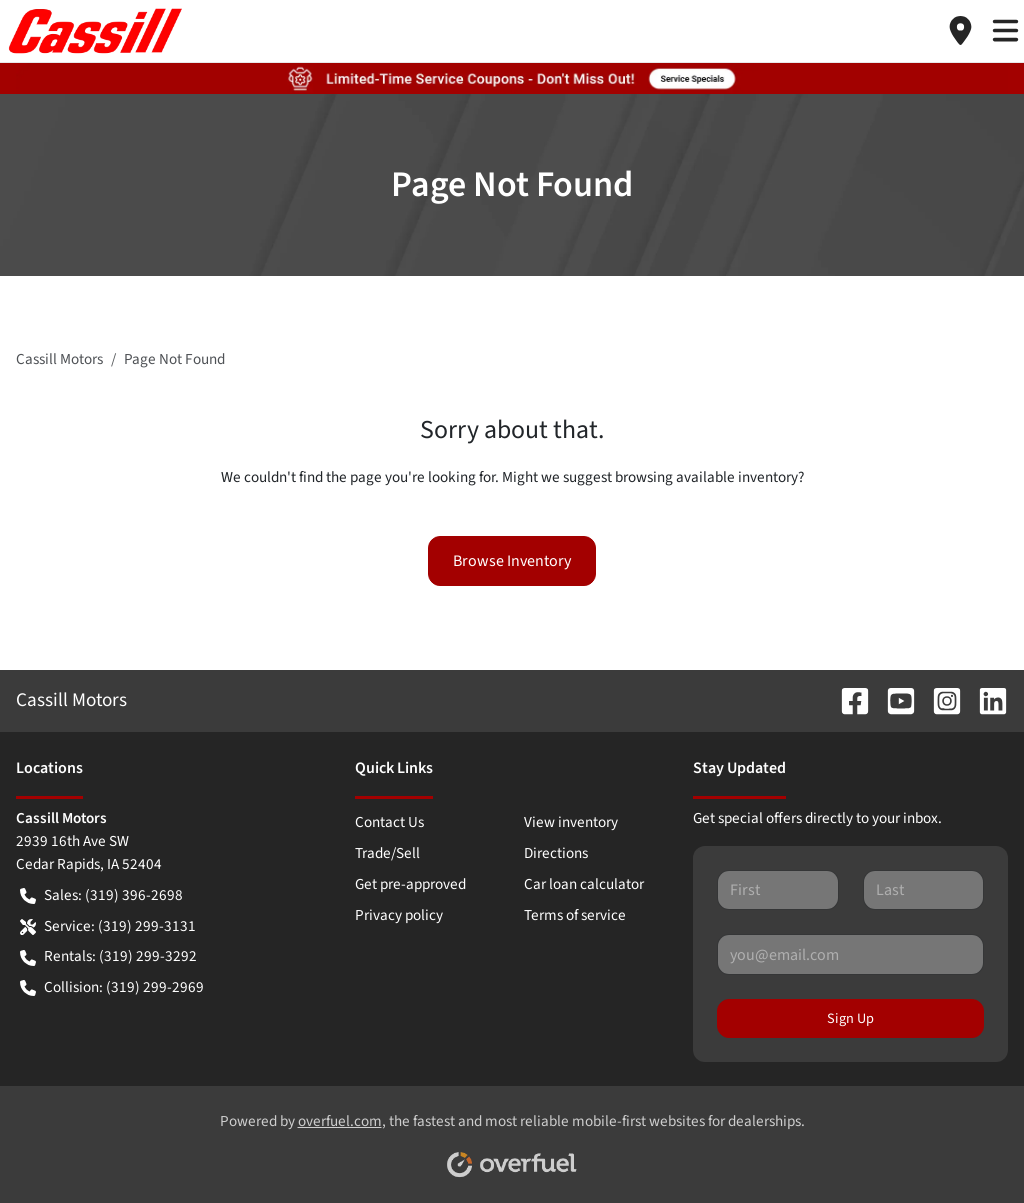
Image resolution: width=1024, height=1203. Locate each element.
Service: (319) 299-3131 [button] (108, 926)
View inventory (571, 822)
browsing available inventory (706, 477)
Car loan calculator (584, 884)
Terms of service (575, 915)
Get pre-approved (410, 884)
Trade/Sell (387, 853)
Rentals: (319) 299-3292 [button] (108, 956)
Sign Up (850, 1018)
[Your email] (850, 954)
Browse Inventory (512, 561)
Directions (556, 853)
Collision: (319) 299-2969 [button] (112, 987)
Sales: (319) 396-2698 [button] (101, 895)
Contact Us (389, 822)
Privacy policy (399, 915)
